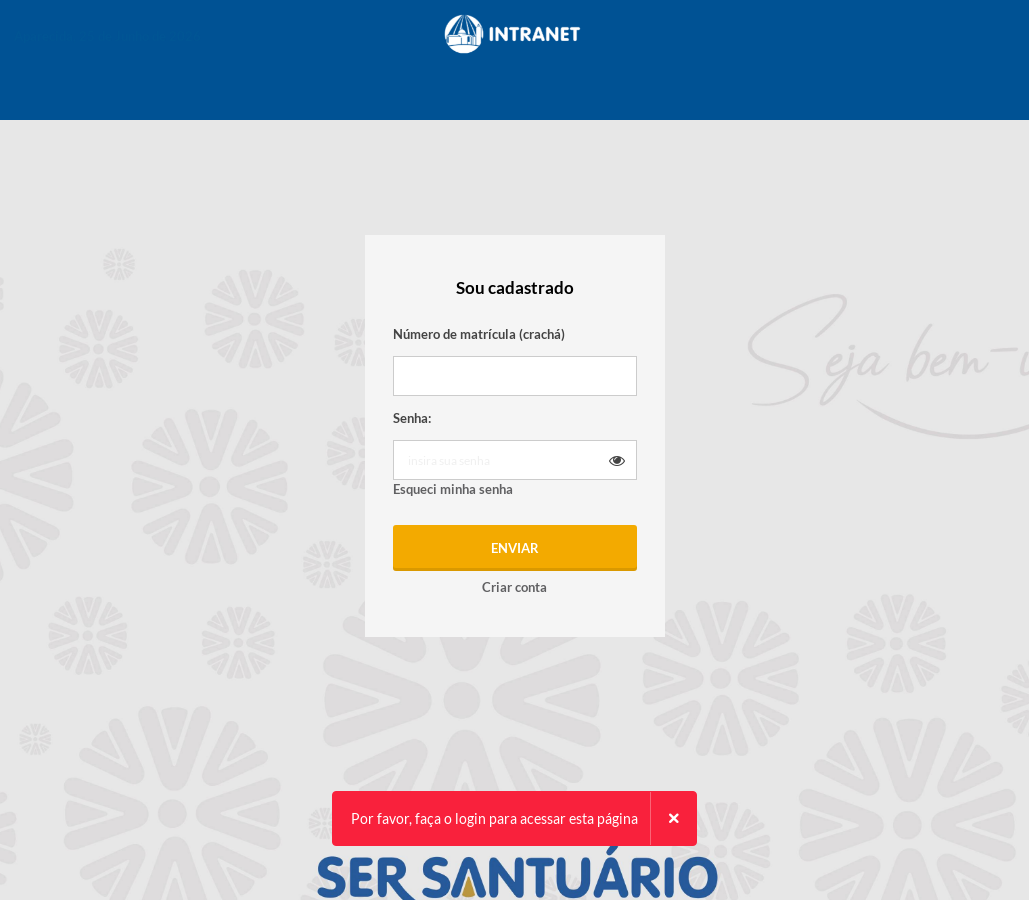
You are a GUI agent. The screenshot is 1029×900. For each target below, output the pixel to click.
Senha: (412, 418)
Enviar (515, 548)
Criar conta (514, 587)
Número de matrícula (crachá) (479, 334)
